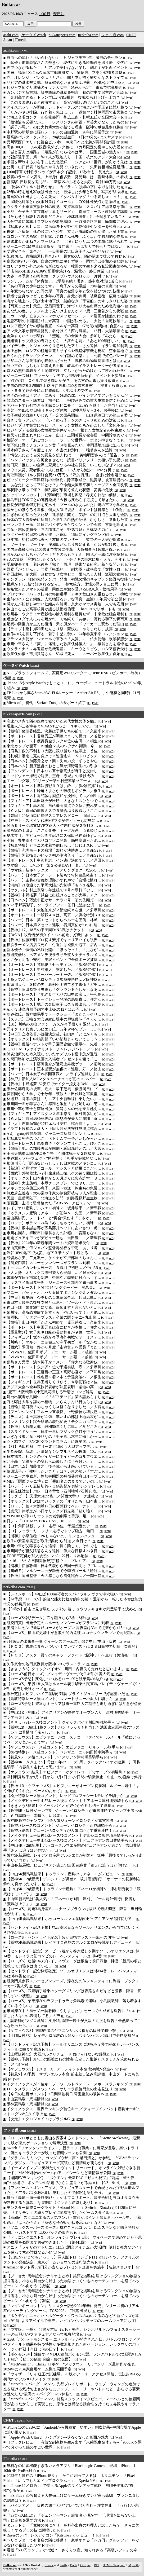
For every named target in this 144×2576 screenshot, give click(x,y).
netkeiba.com (88, 35)
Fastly (64, 2565)
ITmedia (21, 40)
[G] (125, 58)
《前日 (44, 14)
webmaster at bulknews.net (20, 2569)
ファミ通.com (112, 35)
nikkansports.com (62, 35)
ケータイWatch (33, 35)
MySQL (133, 2565)
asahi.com (10, 35)
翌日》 (58, 14)
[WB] (131, 58)
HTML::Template (114, 2565)
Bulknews (11, 4)
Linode (49, 2565)
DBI (96, 2565)
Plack (73, 2565)
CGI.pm (85, 2565)
